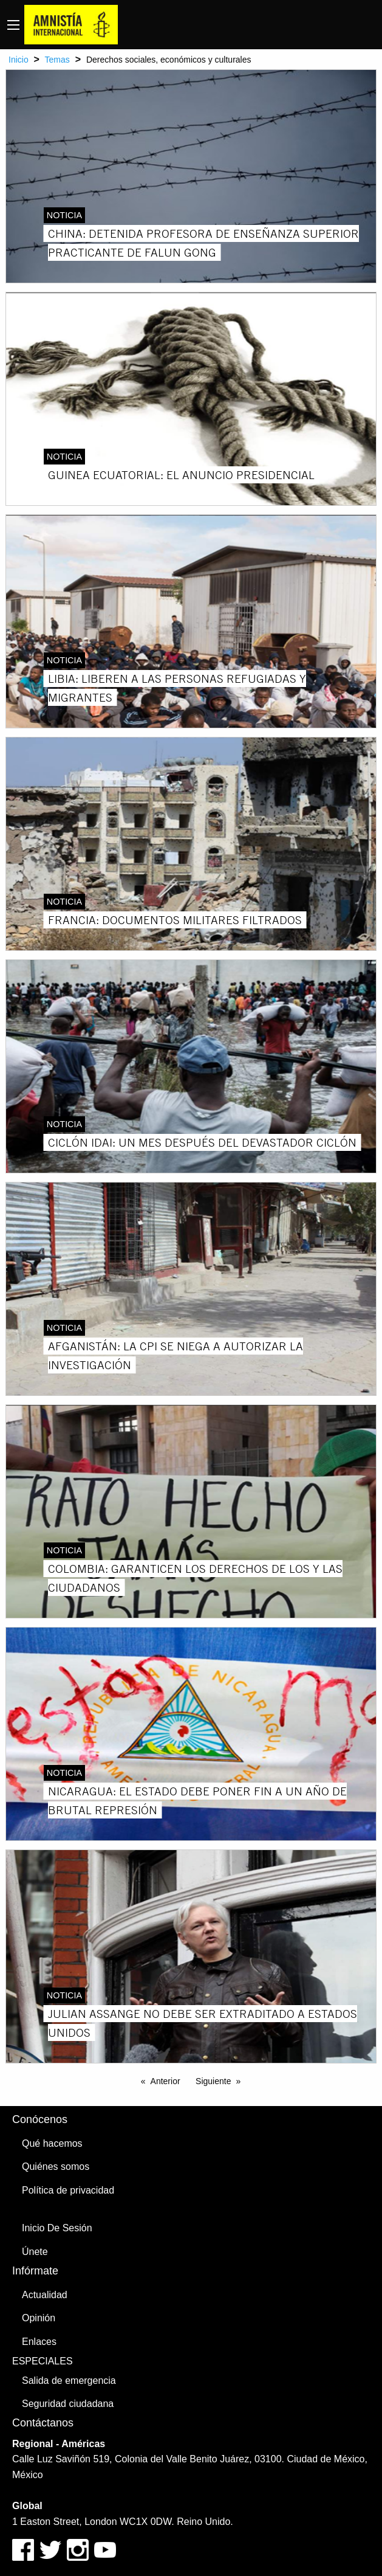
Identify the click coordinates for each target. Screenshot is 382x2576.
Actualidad (44, 2295)
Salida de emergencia (69, 2380)
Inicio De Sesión (57, 2228)
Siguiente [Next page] (213, 2081)
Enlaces (39, 2341)
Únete (35, 2251)
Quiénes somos (55, 2166)
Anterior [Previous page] (165, 2081)
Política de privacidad (68, 2190)
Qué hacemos (52, 2143)
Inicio (19, 59)
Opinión (38, 2318)
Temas (57, 59)
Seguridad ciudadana (68, 2403)
